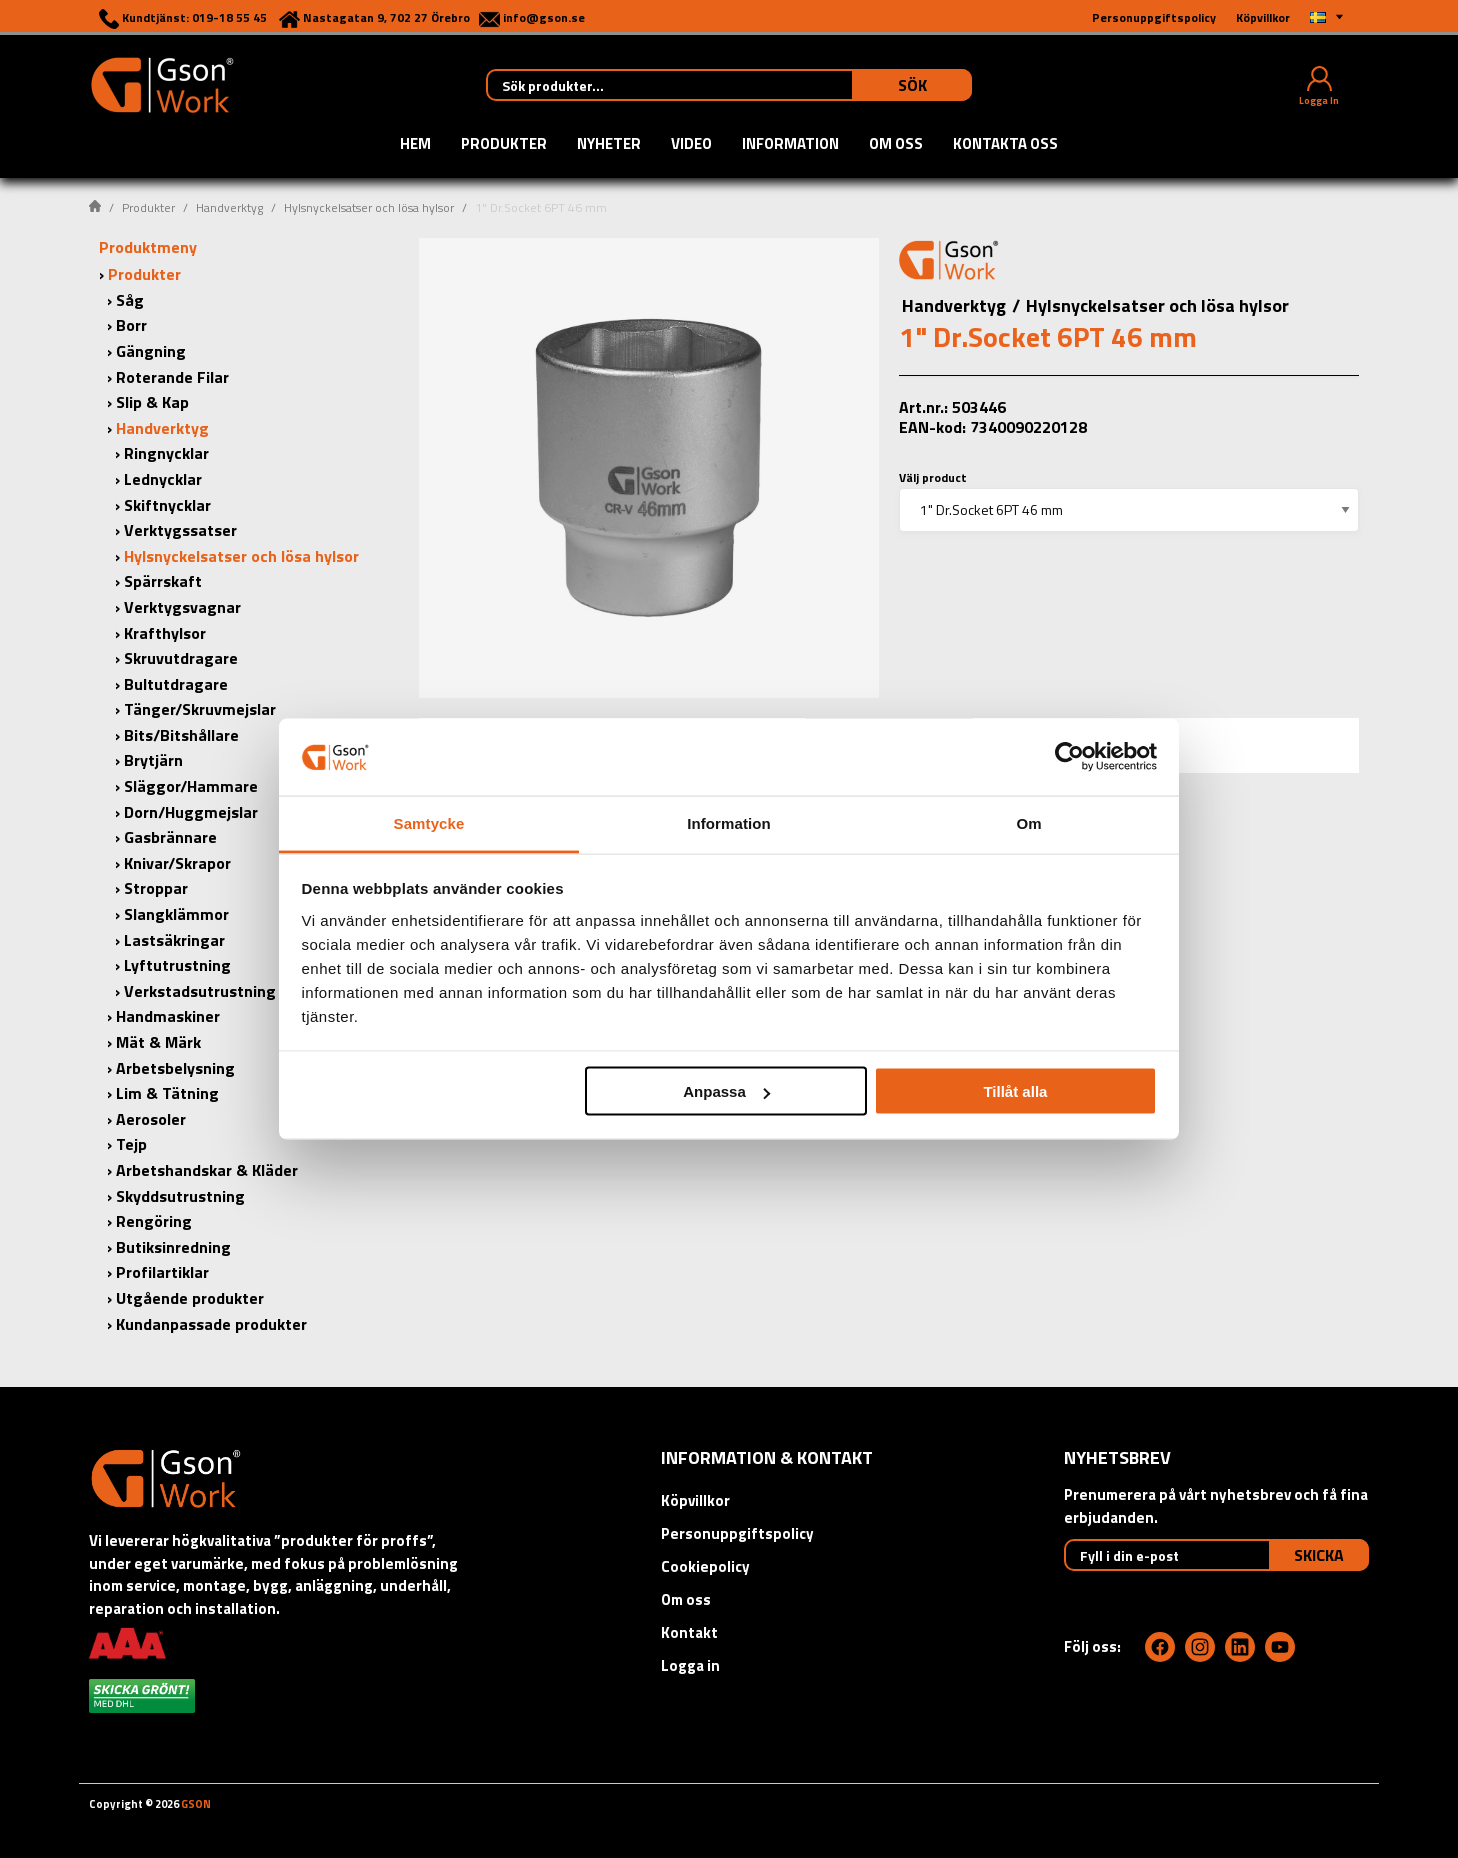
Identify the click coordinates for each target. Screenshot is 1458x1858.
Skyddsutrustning (180, 1196)
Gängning (151, 351)
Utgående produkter (190, 1298)
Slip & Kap (152, 402)
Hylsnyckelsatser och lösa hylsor (369, 207)
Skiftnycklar (167, 505)
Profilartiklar (162, 1272)
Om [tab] (1028, 822)
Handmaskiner (168, 1016)
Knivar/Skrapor (177, 863)
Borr (131, 325)
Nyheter (609, 145)
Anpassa (726, 1091)
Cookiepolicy (705, 1566)
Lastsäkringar (174, 940)
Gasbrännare (170, 837)
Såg (130, 300)
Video (691, 145)
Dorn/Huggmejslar (191, 812)
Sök (912, 85)
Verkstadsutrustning (200, 991)
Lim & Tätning (167, 1093)
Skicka (1319, 1555)
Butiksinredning (173, 1247)
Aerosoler (151, 1119)
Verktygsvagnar (182, 607)
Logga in (690, 1665)
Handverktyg (229, 207)
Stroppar (156, 888)
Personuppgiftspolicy (737, 1533)
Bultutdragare (176, 684)
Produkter (504, 145)
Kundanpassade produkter (211, 1324)
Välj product (933, 477)
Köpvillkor (695, 1500)
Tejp (131, 1144)
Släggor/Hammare (191, 786)
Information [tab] (729, 822)
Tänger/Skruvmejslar (200, 709)
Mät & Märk (158, 1042)
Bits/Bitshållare (181, 735)
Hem (415, 145)
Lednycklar (163, 479)
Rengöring (154, 1221)
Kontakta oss (1005, 145)
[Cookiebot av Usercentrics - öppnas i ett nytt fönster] (1069, 757)
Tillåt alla (1015, 1091)
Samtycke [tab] (429, 822)
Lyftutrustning (177, 965)
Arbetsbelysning (175, 1068)
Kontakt (689, 1632)
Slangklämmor (176, 914)
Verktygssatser (180, 530)
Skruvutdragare (181, 658)
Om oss (896, 145)
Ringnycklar (166, 453)
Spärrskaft (163, 581)
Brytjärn (153, 760)
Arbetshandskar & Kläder (207, 1170)
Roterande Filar (172, 377)
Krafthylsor (165, 633)
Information (790, 145)
